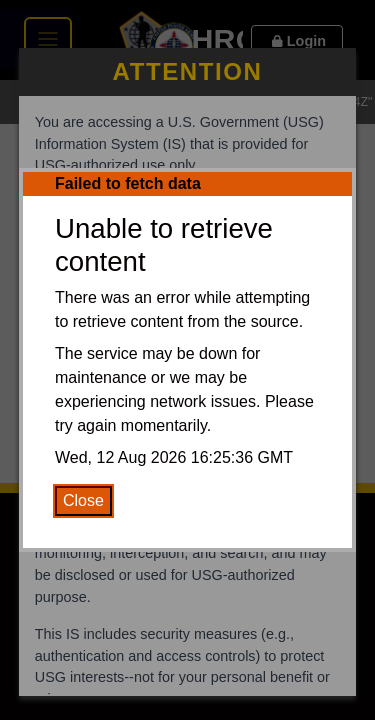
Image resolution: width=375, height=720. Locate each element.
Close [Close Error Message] (83, 500)
